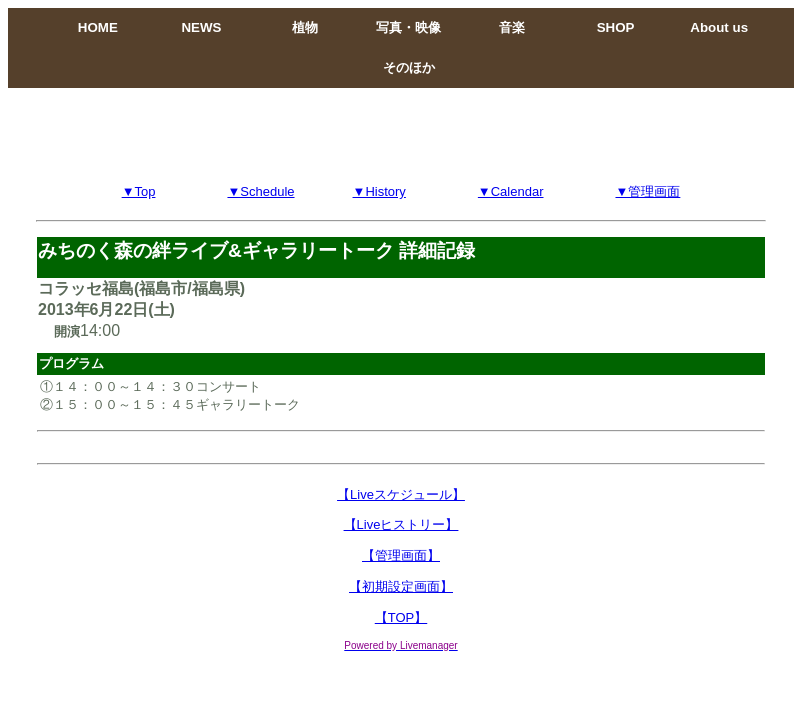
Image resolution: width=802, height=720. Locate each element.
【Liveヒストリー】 (401, 524)
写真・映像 (408, 27)
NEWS (201, 27)
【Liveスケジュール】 (401, 494)
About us (719, 27)
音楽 (512, 27)
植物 (305, 27)
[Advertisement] (401, 133)
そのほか (409, 67)
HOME (98, 27)
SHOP (616, 27)
